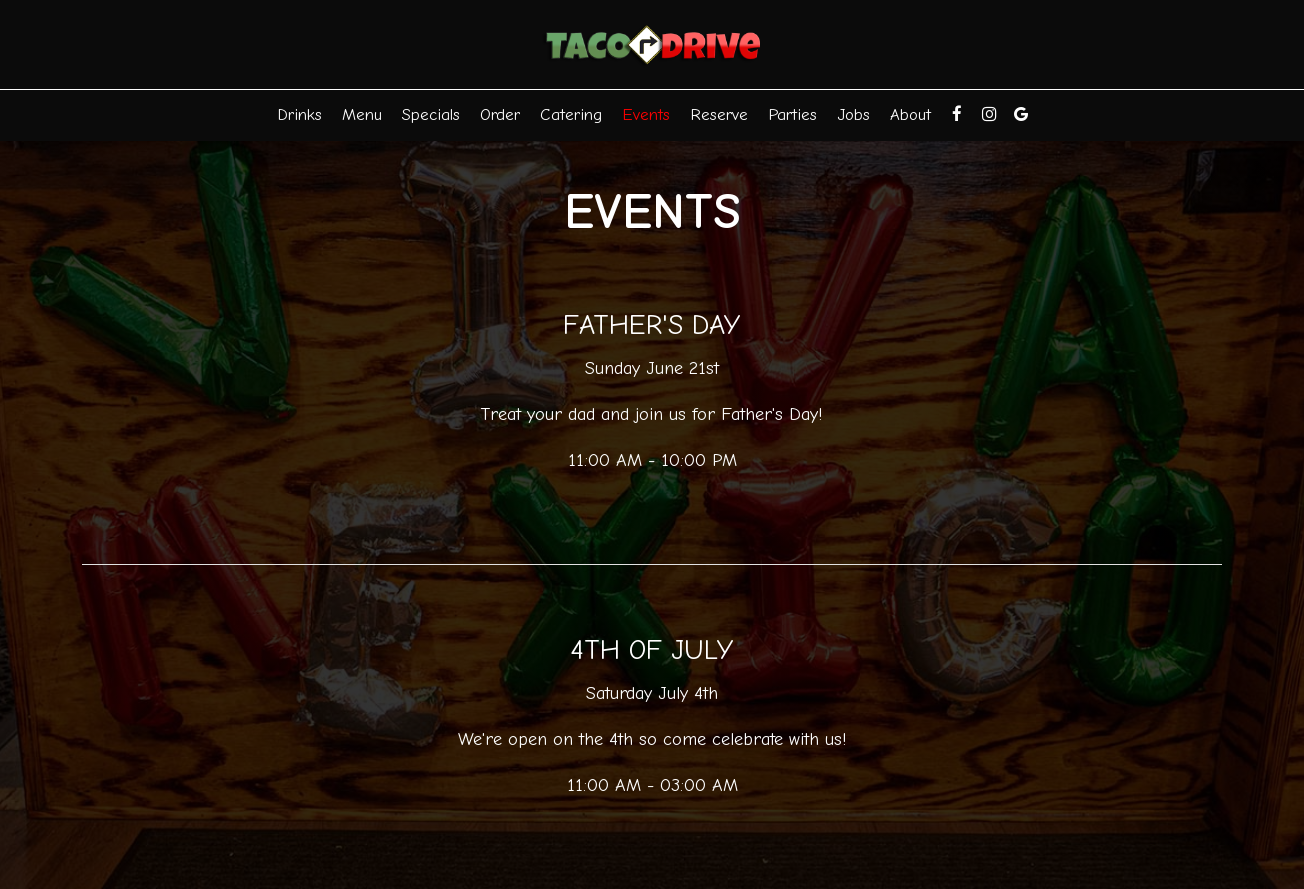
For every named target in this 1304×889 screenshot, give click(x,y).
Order (500, 114)
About (910, 114)
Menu (362, 114)
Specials (431, 114)
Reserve (719, 114)
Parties (792, 114)
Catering (571, 114)
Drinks (299, 114)
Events (646, 114)
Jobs (853, 114)
